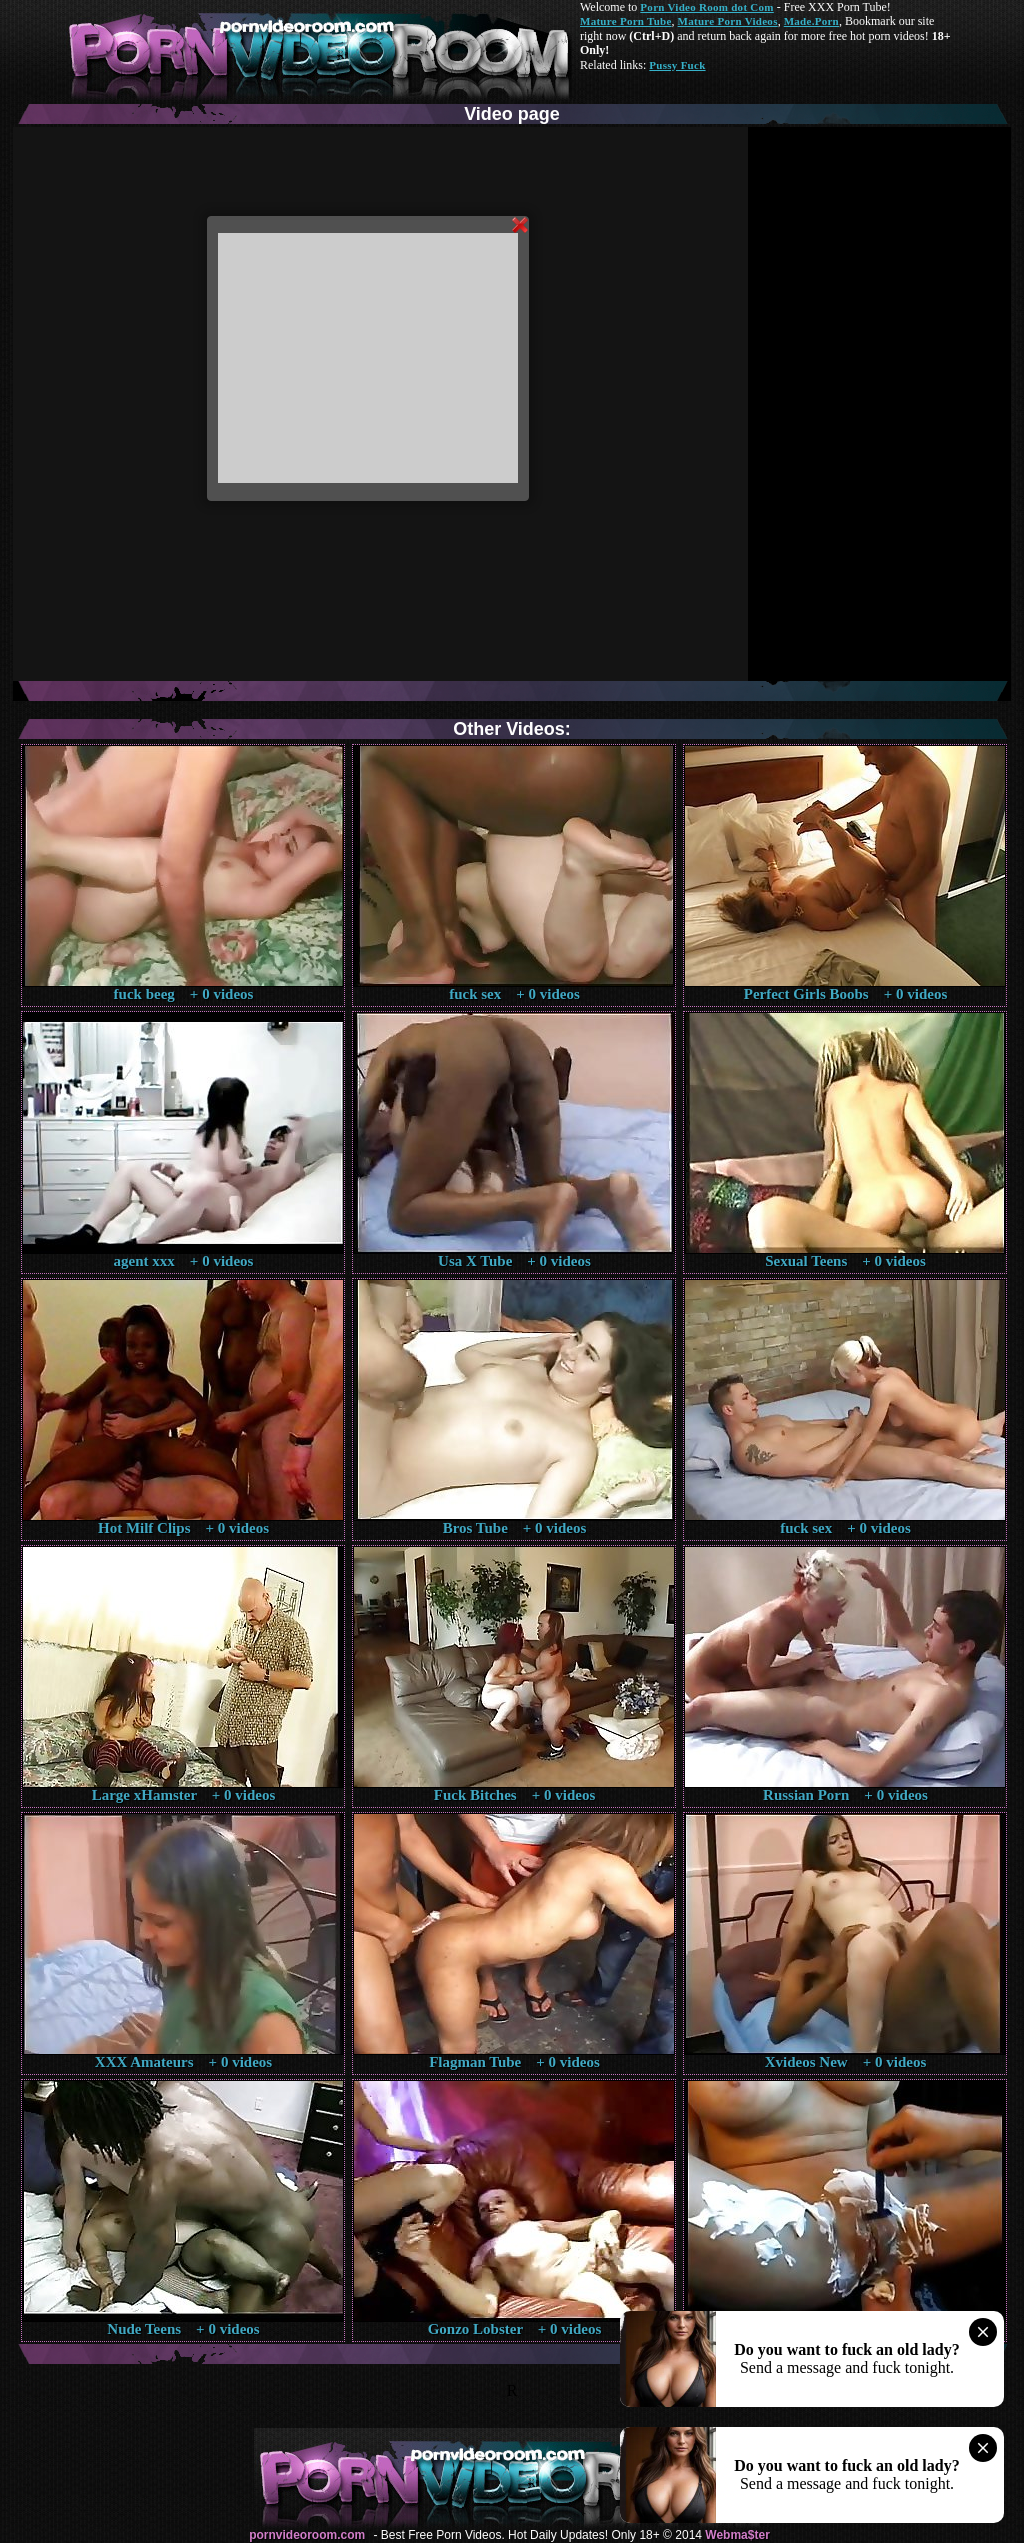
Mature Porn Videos (728, 21)
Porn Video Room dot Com (706, 7)
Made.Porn (811, 21)
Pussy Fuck (677, 65)
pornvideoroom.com (307, 2535)
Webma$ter (737, 2535)
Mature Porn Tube (626, 21)
